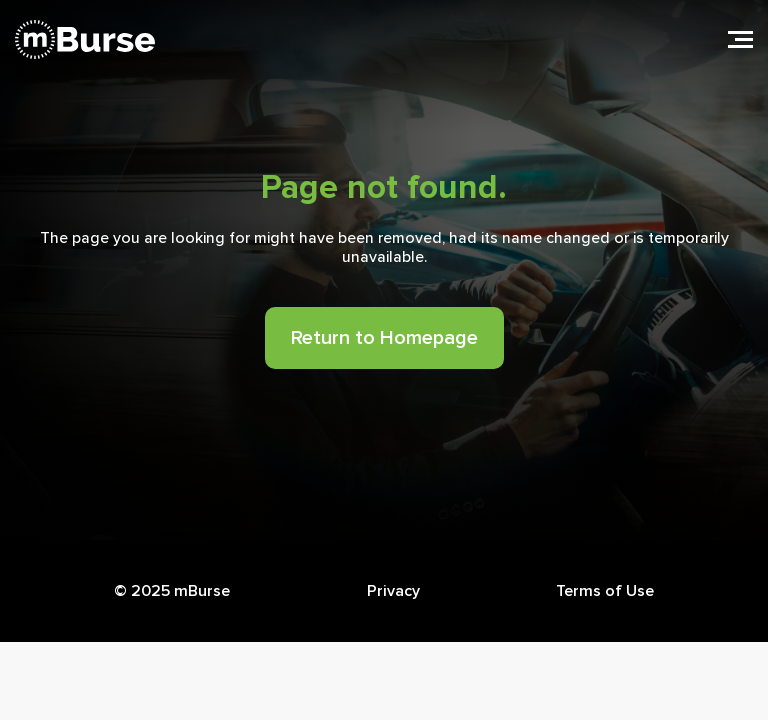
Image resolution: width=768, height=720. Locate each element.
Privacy (393, 591)
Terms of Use (605, 591)
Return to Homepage (384, 338)
